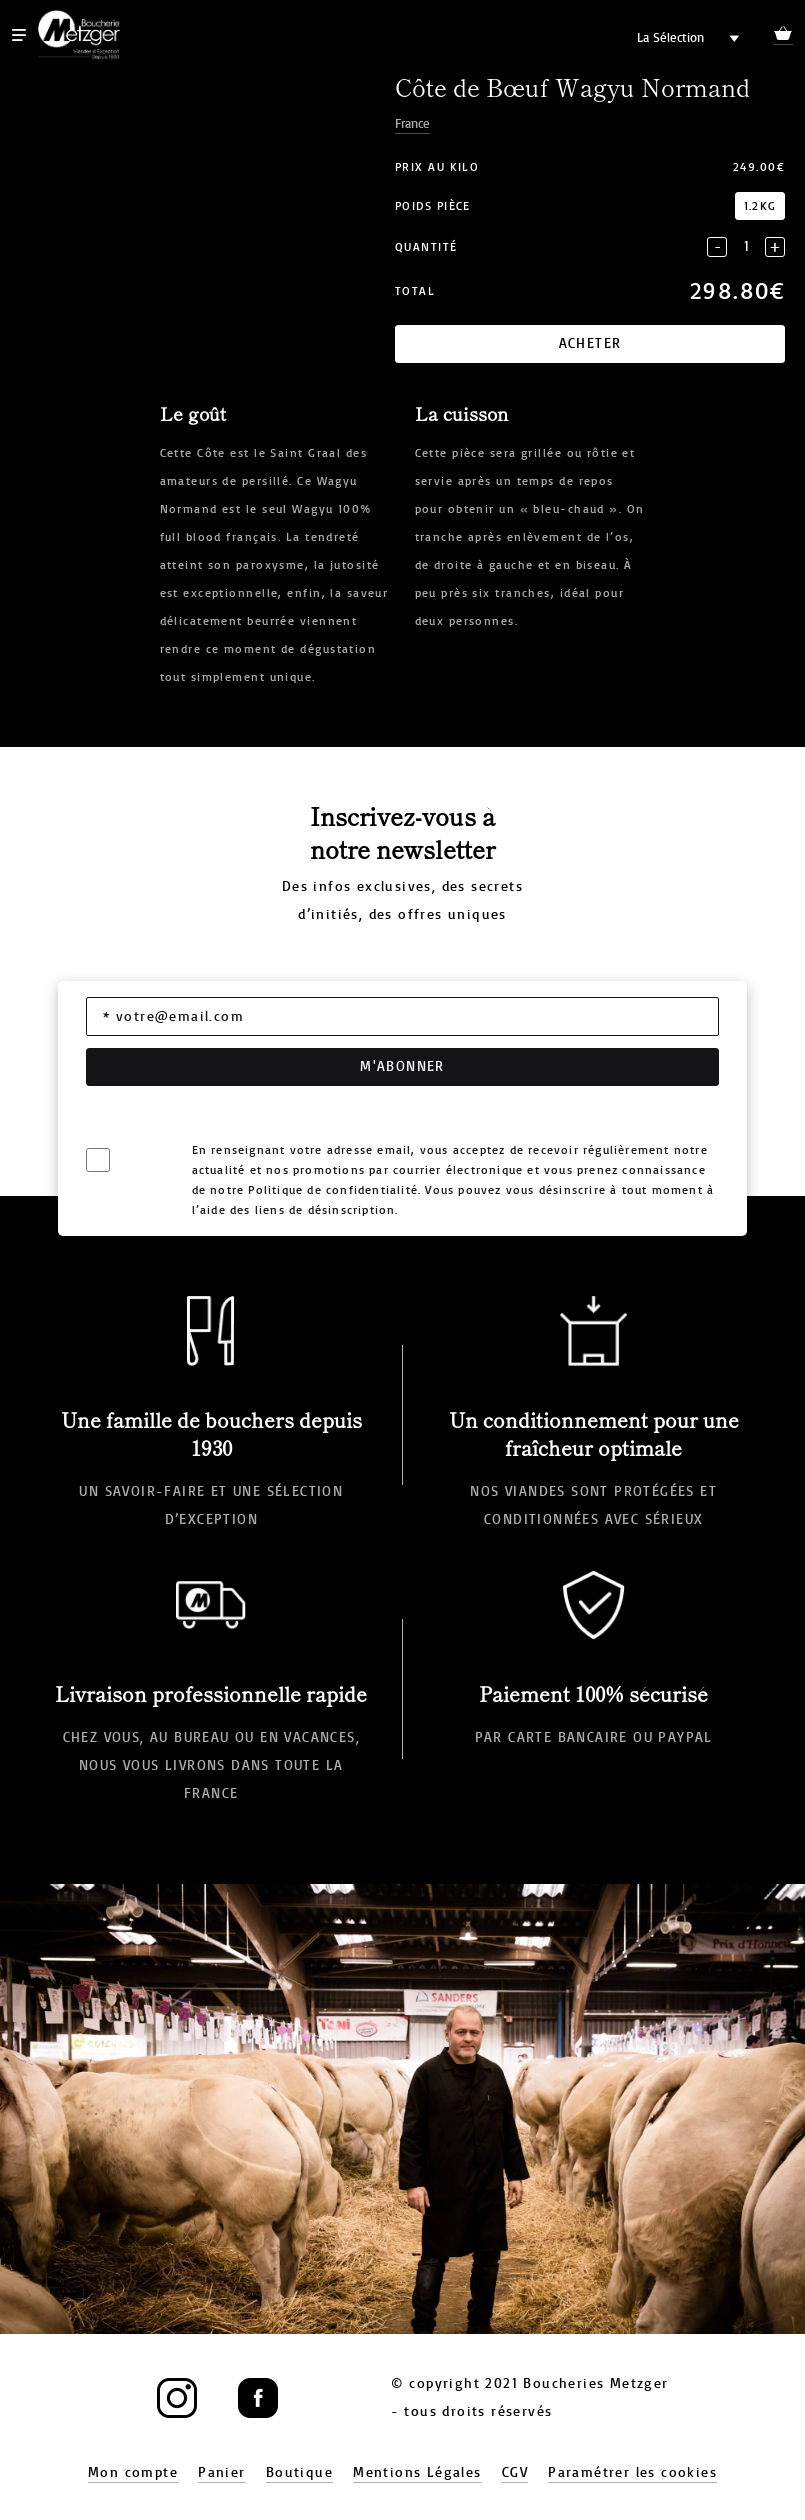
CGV (515, 2472)
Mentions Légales (417, 2472)
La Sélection (670, 37)
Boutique (299, 2472)
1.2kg (760, 206)
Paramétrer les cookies (632, 2472)
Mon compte (133, 2472)
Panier (221, 2472)
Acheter (590, 343)
